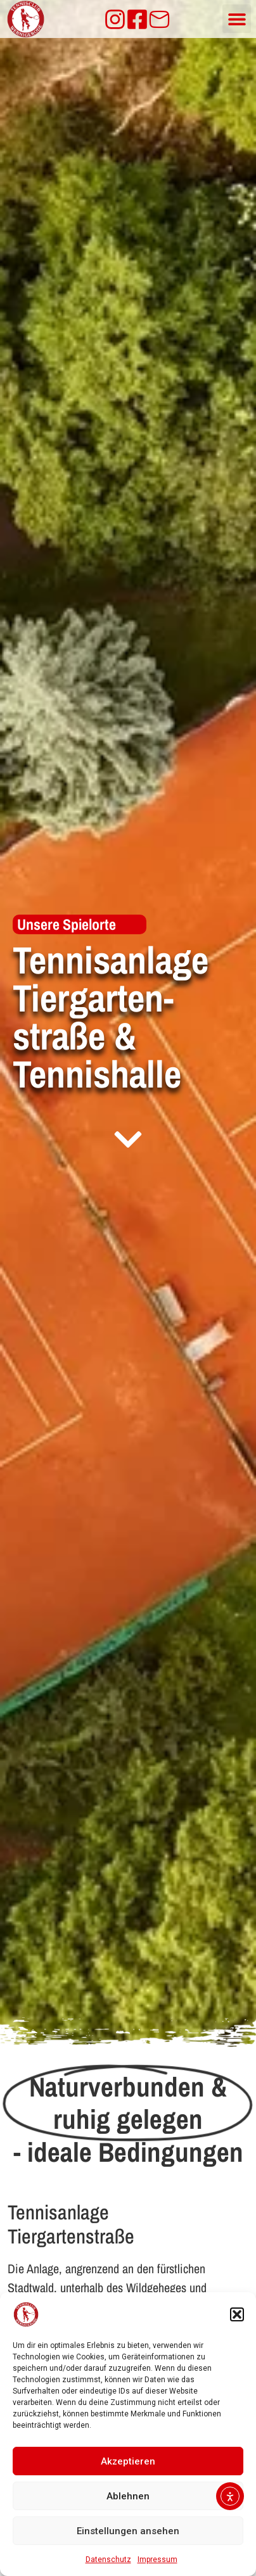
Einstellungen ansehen (128, 2531)
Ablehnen (128, 2496)
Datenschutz (108, 2559)
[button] (237, 2314)
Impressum (157, 2559)
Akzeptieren (128, 2461)
